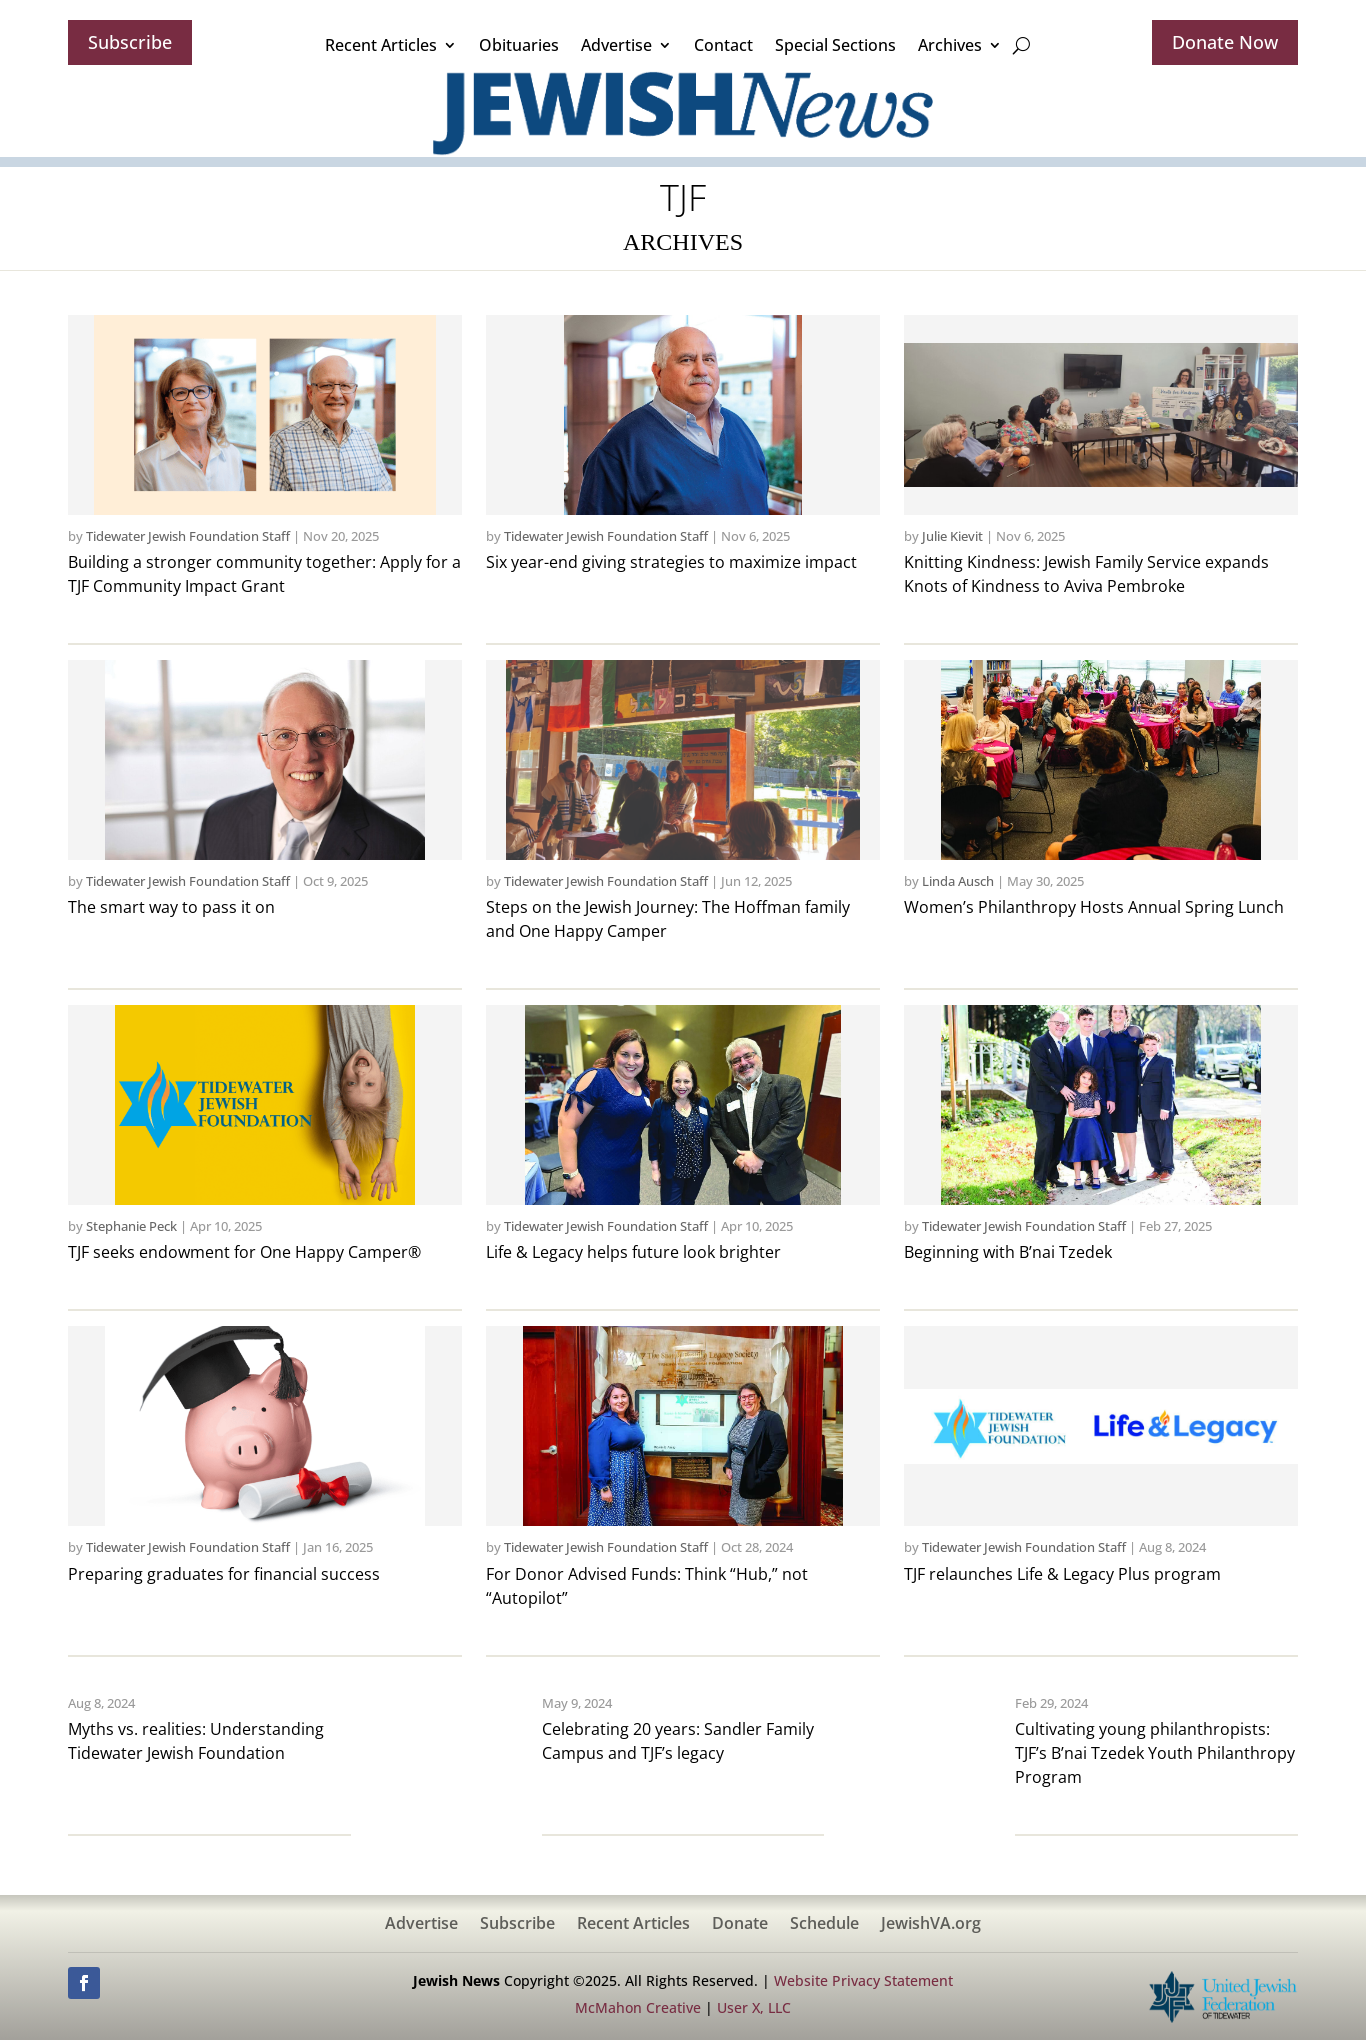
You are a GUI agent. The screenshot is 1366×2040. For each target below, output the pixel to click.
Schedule (824, 1925)
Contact (723, 45)
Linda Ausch (958, 881)
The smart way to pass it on (171, 907)
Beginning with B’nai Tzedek (1008, 1252)
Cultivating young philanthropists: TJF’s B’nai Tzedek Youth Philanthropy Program (1155, 1753)
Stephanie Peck (131, 1226)
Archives (950, 45)
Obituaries (519, 45)
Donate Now (1225, 42)
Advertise (616, 45)
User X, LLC (754, 2007)
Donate (740, 1925)
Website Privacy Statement (863, 1980)
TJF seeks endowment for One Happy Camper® (244, 1252)
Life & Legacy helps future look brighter (633, 1252)
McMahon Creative (638, 2007)
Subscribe (130, 42)
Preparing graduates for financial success (224, 1574)
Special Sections (835, 45)
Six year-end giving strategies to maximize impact (671, 562)
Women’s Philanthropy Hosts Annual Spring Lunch (1094, 907)
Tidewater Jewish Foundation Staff (188, 536)
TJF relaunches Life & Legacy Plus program (1062, 1574)
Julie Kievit (952, 536)
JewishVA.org (931, 1925)
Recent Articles (381, 45)
